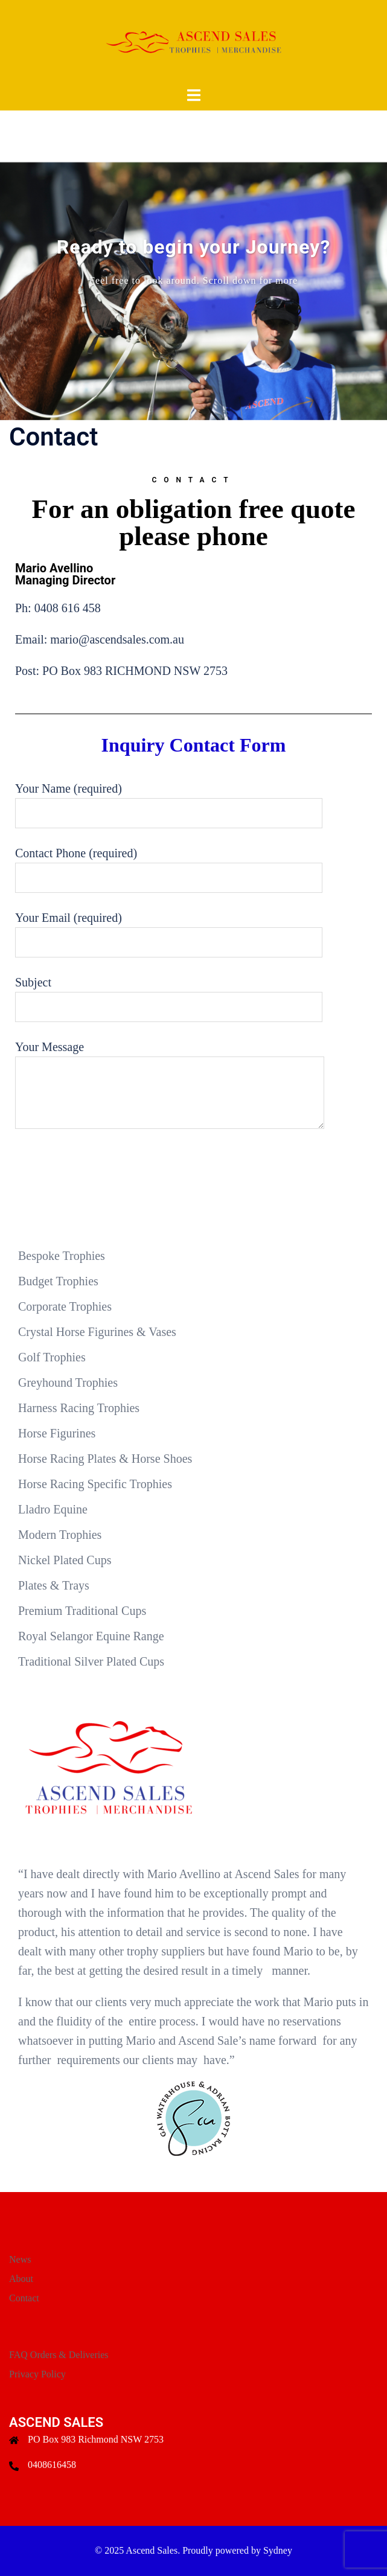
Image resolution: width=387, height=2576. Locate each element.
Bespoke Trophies (61, 1255)
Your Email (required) (168, 930)
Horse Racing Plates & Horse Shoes (105, 1458)
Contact (24, 2298)
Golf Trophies (52, 1357)
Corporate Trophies (65, 1306)
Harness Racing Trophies (78, 1407)
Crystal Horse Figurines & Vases (97, 1331)
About (21, 2279)
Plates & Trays (53, 1585)
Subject (168, 995)
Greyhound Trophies (68, 1382)
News (20, 2259)
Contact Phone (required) (168, 865)
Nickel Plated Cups (64, 1560)
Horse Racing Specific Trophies (95, 1484)
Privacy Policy (37, 2374)
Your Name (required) (168, 801)
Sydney (277, 2550)
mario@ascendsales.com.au (117, 639)
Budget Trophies (58, 1281)
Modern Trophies (59, 1534)
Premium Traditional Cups (82, 1610)
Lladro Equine (53, 1509)
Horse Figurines (56, 1433)
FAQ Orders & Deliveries (59, 2355)
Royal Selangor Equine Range (91, 1636)
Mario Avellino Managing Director (65, 574)
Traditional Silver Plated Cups (91, 1661)
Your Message (169, 1085)
